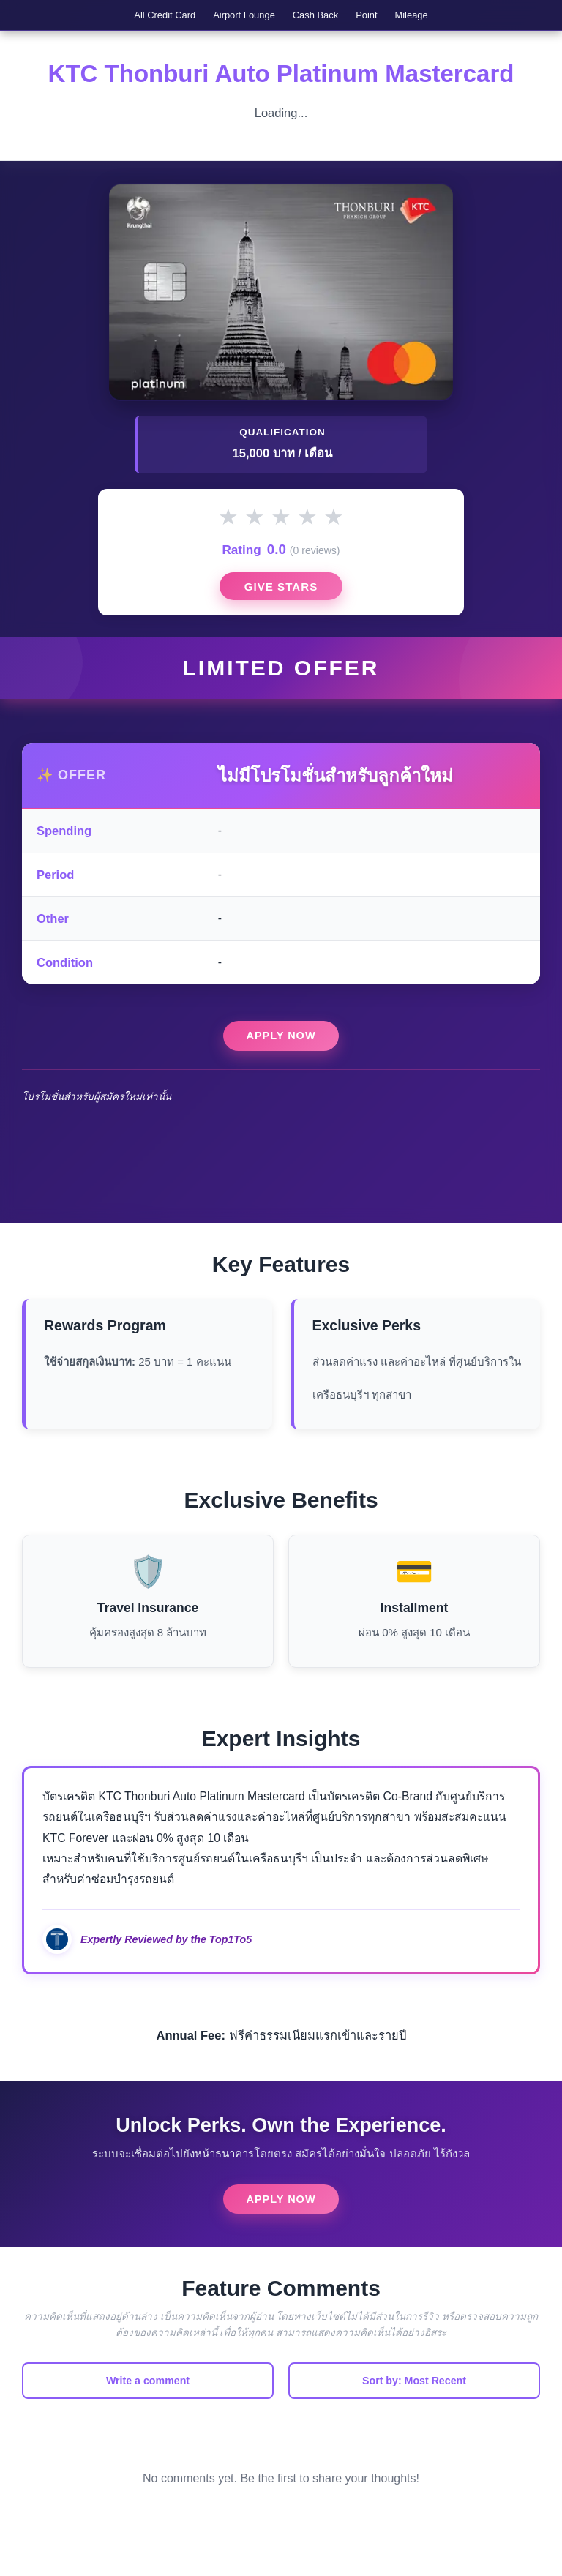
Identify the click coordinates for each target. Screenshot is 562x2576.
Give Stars (281, 602)
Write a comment (148, 2406)
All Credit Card (133, 17)
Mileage (445, 17)
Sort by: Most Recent (414, 2406)
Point (385, 17)
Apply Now (280, 1058)
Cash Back (318, 17)
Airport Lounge (230, 17)
